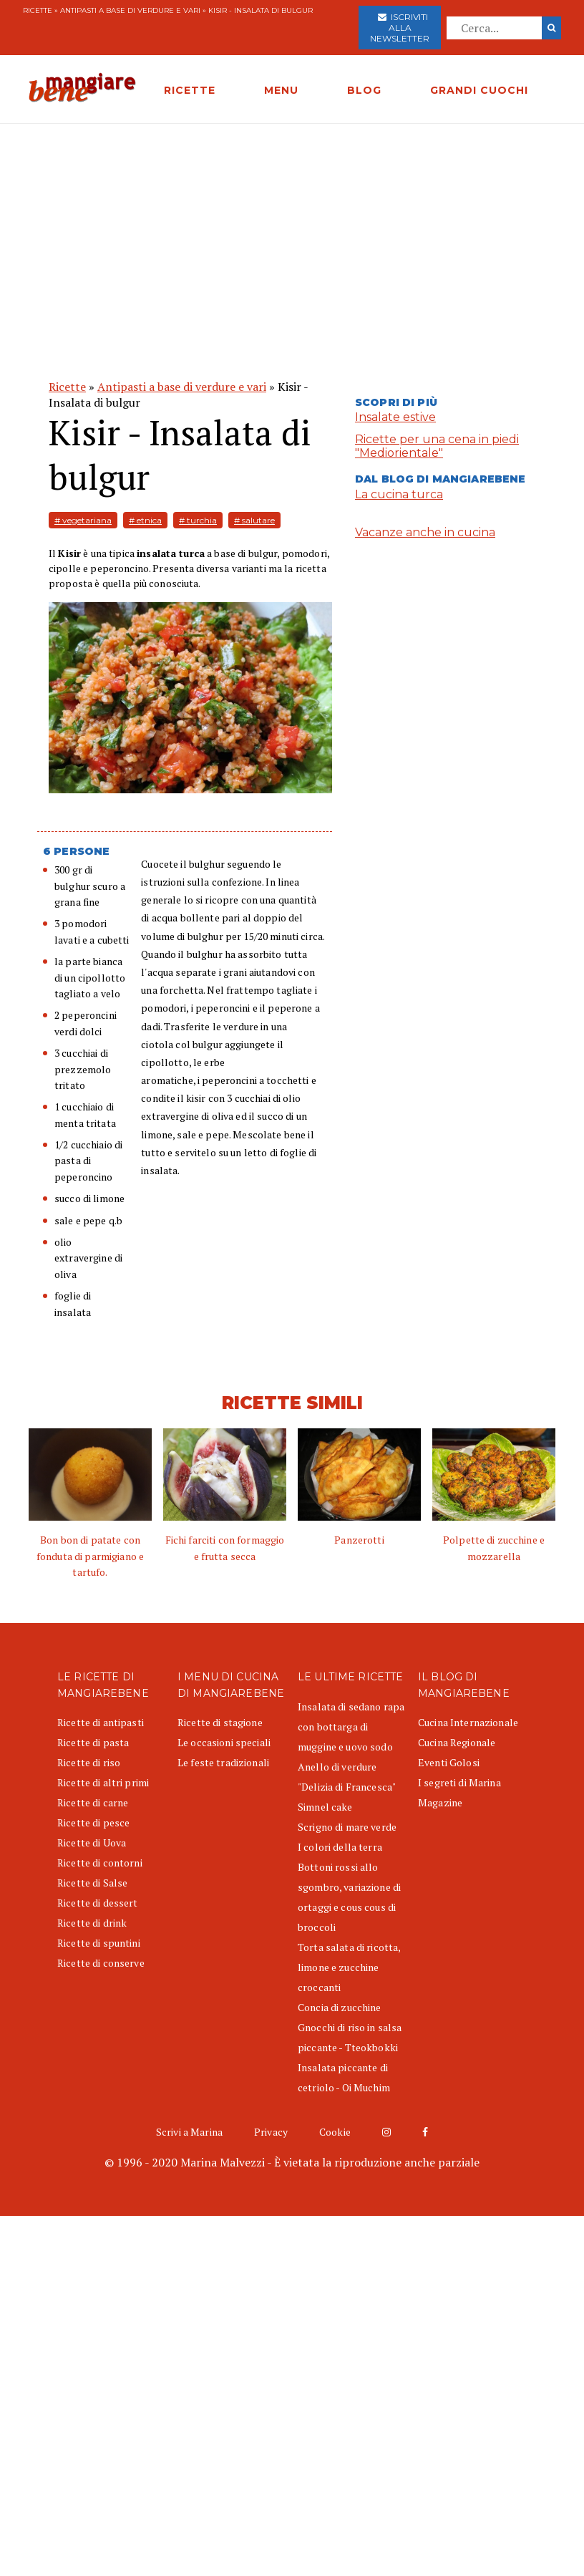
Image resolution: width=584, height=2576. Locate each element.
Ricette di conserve (101, 1963)
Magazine (440, 1802)
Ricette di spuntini (98, 1943)
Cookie (335, 2132)
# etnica (145, 520)
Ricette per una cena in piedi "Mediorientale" (437, 446)
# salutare (254, 520)
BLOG (364, 90)
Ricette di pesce (93, 1822)
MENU (281, 90)
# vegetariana (83, 520)
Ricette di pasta (93, 1742)
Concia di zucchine (339, 2007)
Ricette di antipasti (100, 1722)
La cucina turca (399, 494)
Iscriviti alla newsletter (399, 27)
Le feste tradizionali (223, 1762)
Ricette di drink (92, 1922)
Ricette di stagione (220, 1722)
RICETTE (189, 90)
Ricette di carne (92, 1802)
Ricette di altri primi (103, 1782)
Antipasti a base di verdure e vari (130, 10)
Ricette (37, 10)
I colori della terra (340, 1847)
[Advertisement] (292, 231)
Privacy (271, 2132)
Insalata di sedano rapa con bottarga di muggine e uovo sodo (351, 1726)
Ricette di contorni (99, 1862)
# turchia (198, 520)
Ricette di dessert (97, 1902)
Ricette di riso (88, 1762)
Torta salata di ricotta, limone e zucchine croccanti (349, 1967)
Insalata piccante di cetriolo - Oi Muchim (344, 2077)
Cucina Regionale (456, 1742)
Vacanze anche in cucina (425, 532)
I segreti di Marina (459, 1782)
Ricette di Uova (91, 1842)
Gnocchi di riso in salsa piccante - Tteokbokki (350, 2037)
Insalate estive (395, 417)
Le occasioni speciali (224, 1742)
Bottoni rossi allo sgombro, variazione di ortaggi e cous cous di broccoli (349, 1897)
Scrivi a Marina (189, 2132)
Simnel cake (325, 1807)
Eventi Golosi (449, 1762)
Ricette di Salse (92, 1882)
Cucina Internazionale (468, 1722)
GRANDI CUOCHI (479, 90)
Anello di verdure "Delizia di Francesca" (347, 1776)
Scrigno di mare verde (347, 1827)
